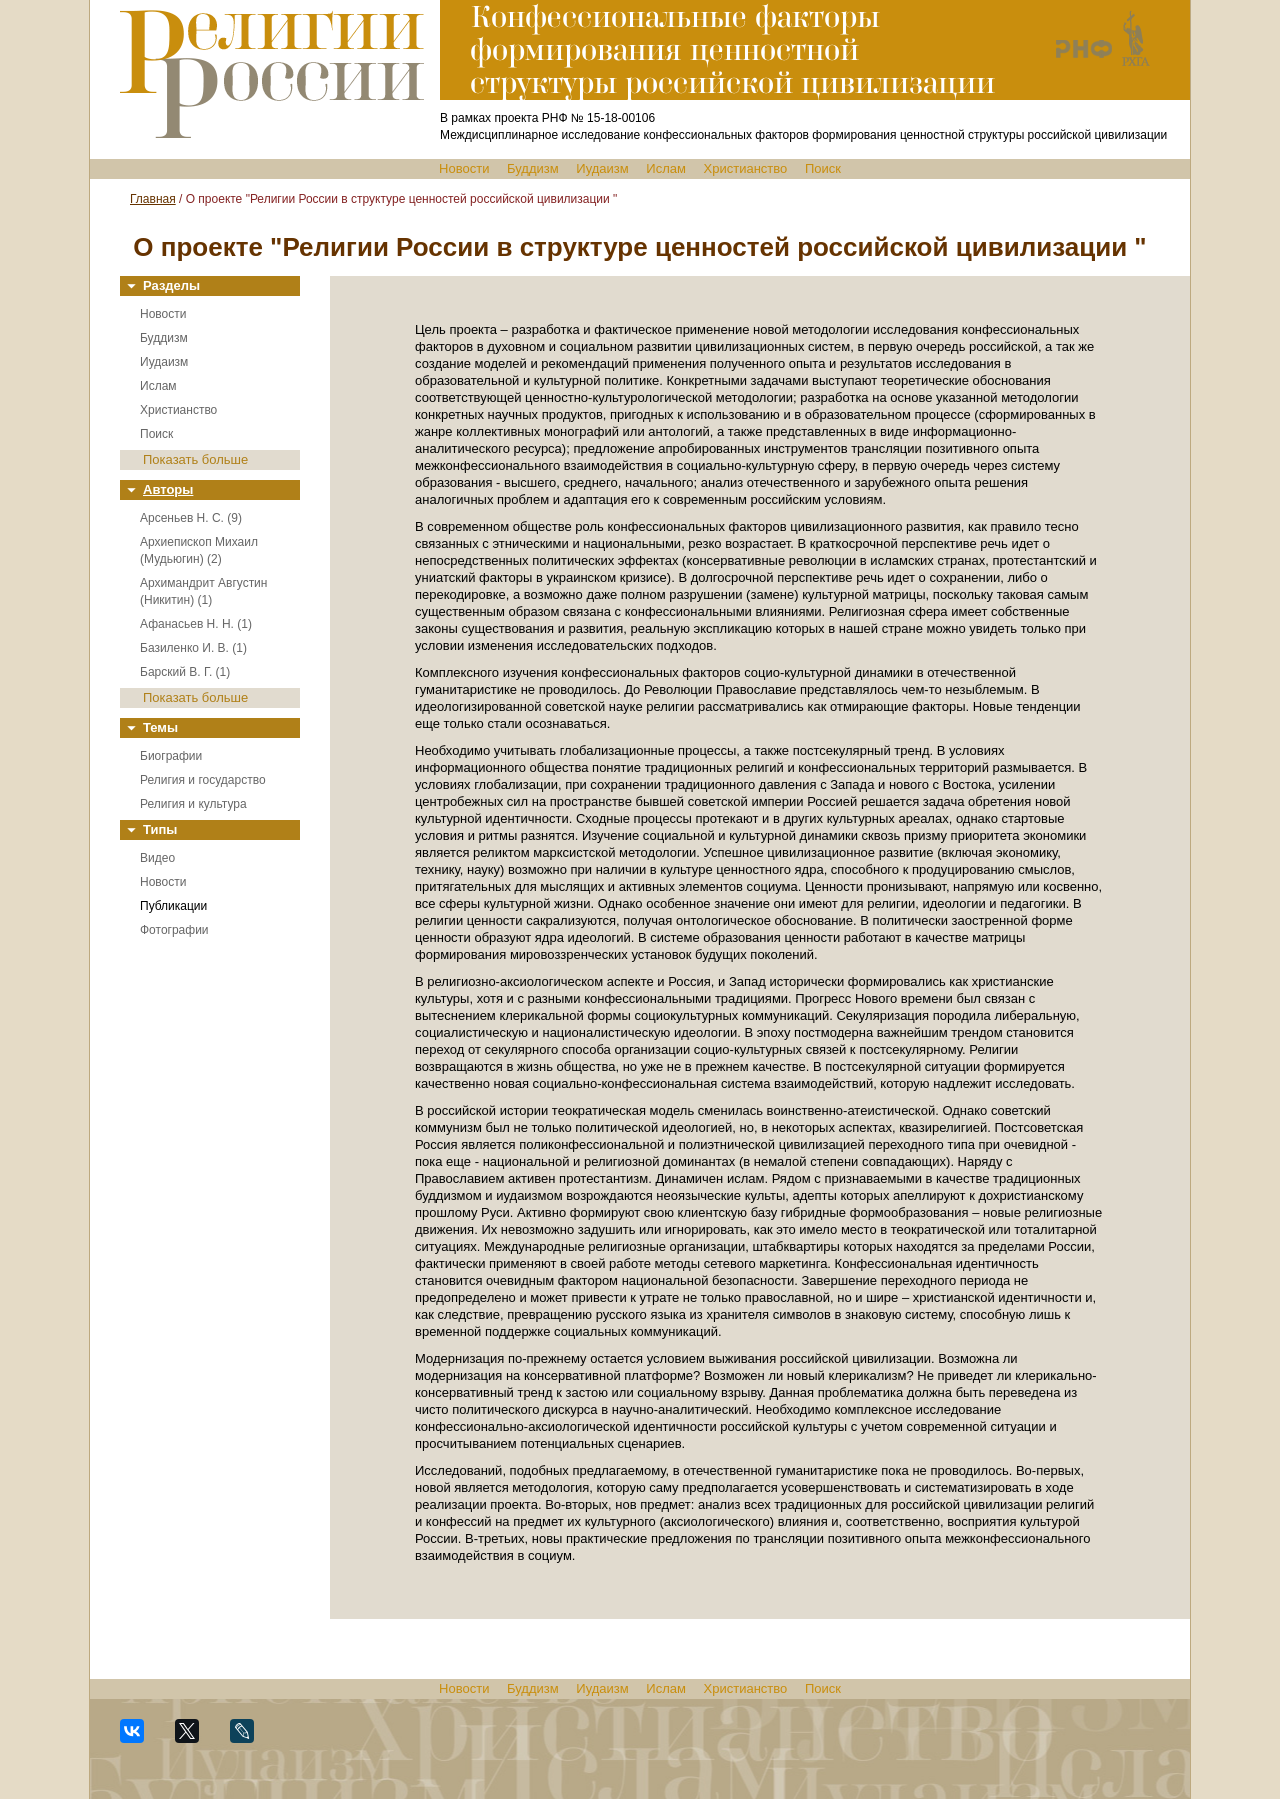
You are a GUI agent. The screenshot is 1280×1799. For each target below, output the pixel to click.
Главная (153, 199)
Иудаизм (602, 168)
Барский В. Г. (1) (185, 672)
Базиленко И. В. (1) (193, 648)
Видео (157, 858)
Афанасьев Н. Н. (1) (196, 624)
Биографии (171, 756)
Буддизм (533, 168)
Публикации (173, 906)
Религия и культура (193, 804)
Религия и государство (203, 780)
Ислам (666, 168)
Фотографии (174, 930)
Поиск (823, 168)
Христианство (746, 168)
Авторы (168, 489)
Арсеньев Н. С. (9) (191, 518)
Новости (464, 168)
